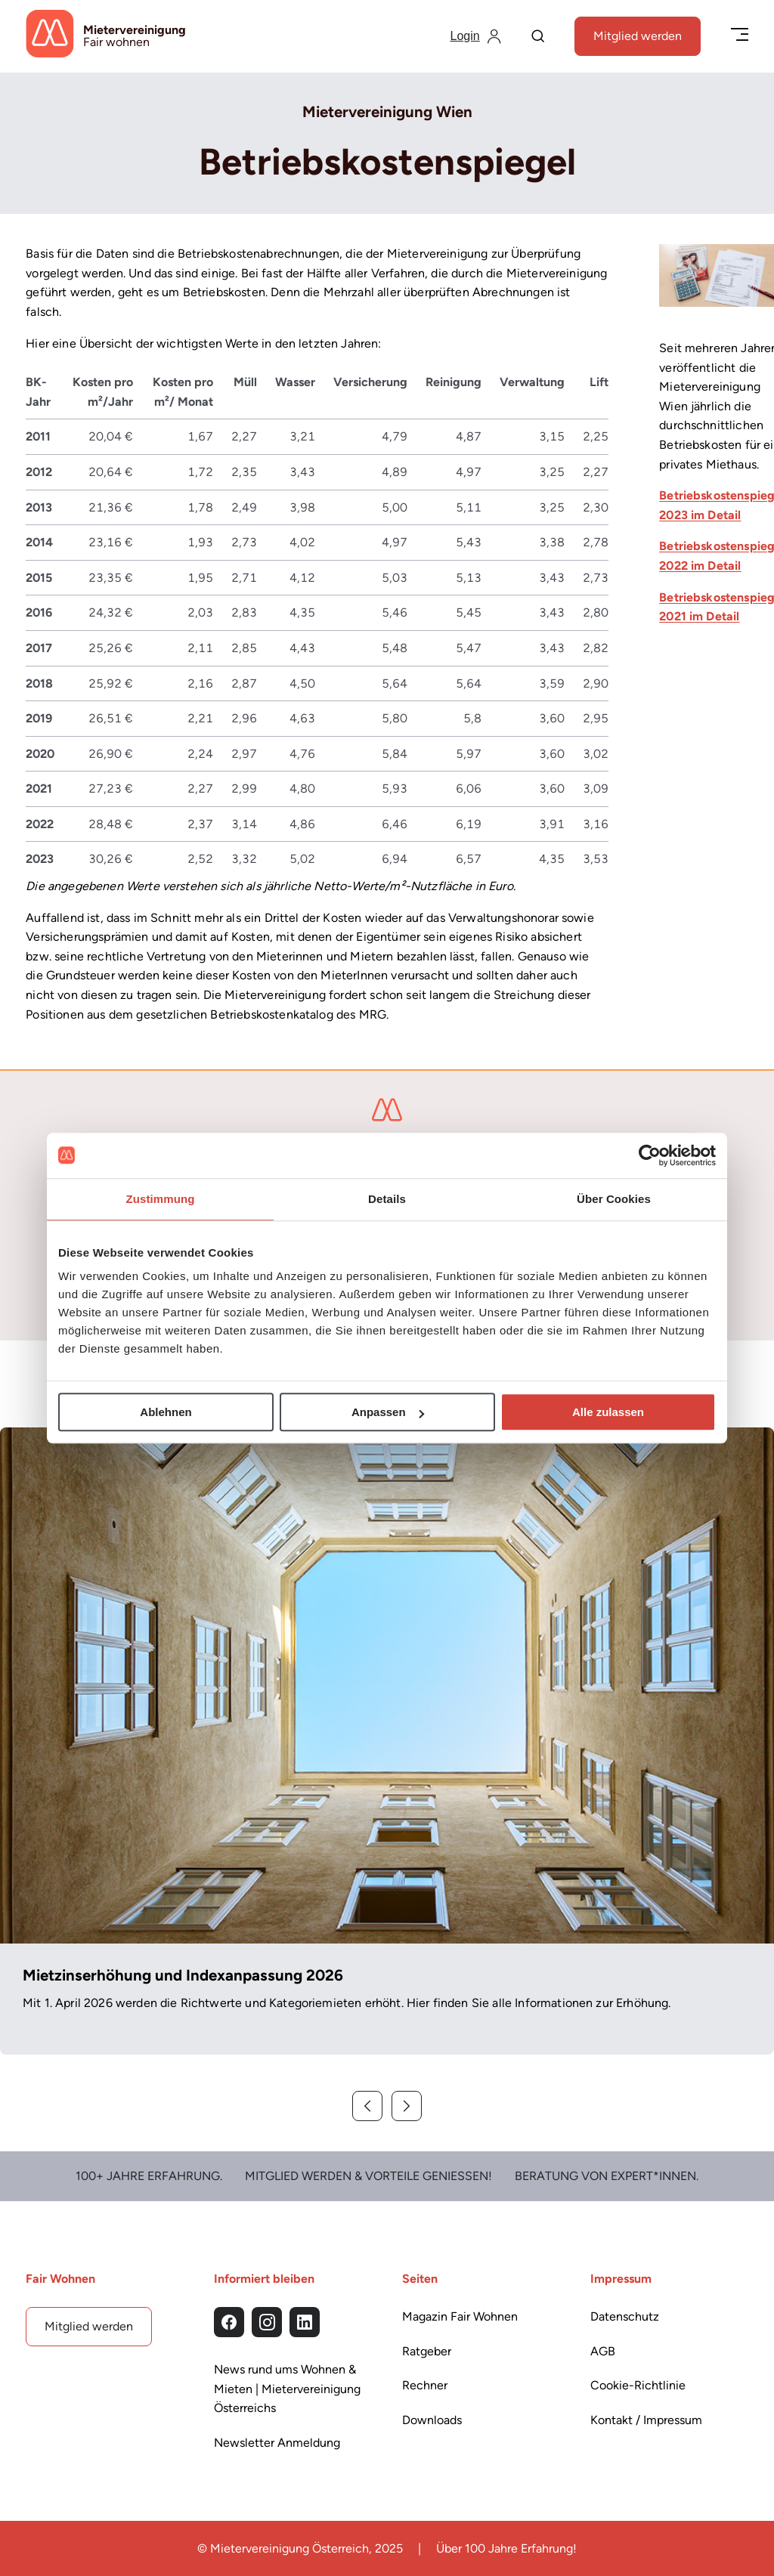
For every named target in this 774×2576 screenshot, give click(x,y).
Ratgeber (426, 2351)
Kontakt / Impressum (646, 2420)
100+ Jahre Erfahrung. (149, 2176)
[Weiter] (407, 2106)
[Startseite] (106, 36)
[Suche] (537, 37)
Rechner (424, 2385)
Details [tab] (387, 1198)
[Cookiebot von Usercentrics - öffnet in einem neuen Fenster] (650, 1155)
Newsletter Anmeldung (277, 2442)
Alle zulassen (608, 1412)
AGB (602, 2351)
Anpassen (387, 1412)
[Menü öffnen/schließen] (739, 36)
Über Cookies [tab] (614, 1198)
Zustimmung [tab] (160, 1198)
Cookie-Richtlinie (638, 2385)
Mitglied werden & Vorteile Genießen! (368, 2176)
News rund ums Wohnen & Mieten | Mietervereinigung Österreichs (287, 2388)
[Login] (475, 36)
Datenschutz (624, 2316)
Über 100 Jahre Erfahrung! (506, 2547)
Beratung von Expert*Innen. (606, 2176)
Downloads (432, 2420)
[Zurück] (367, 2106)
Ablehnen (165, 1412)
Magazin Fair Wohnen (460, 2316)
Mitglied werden (637, 36)
